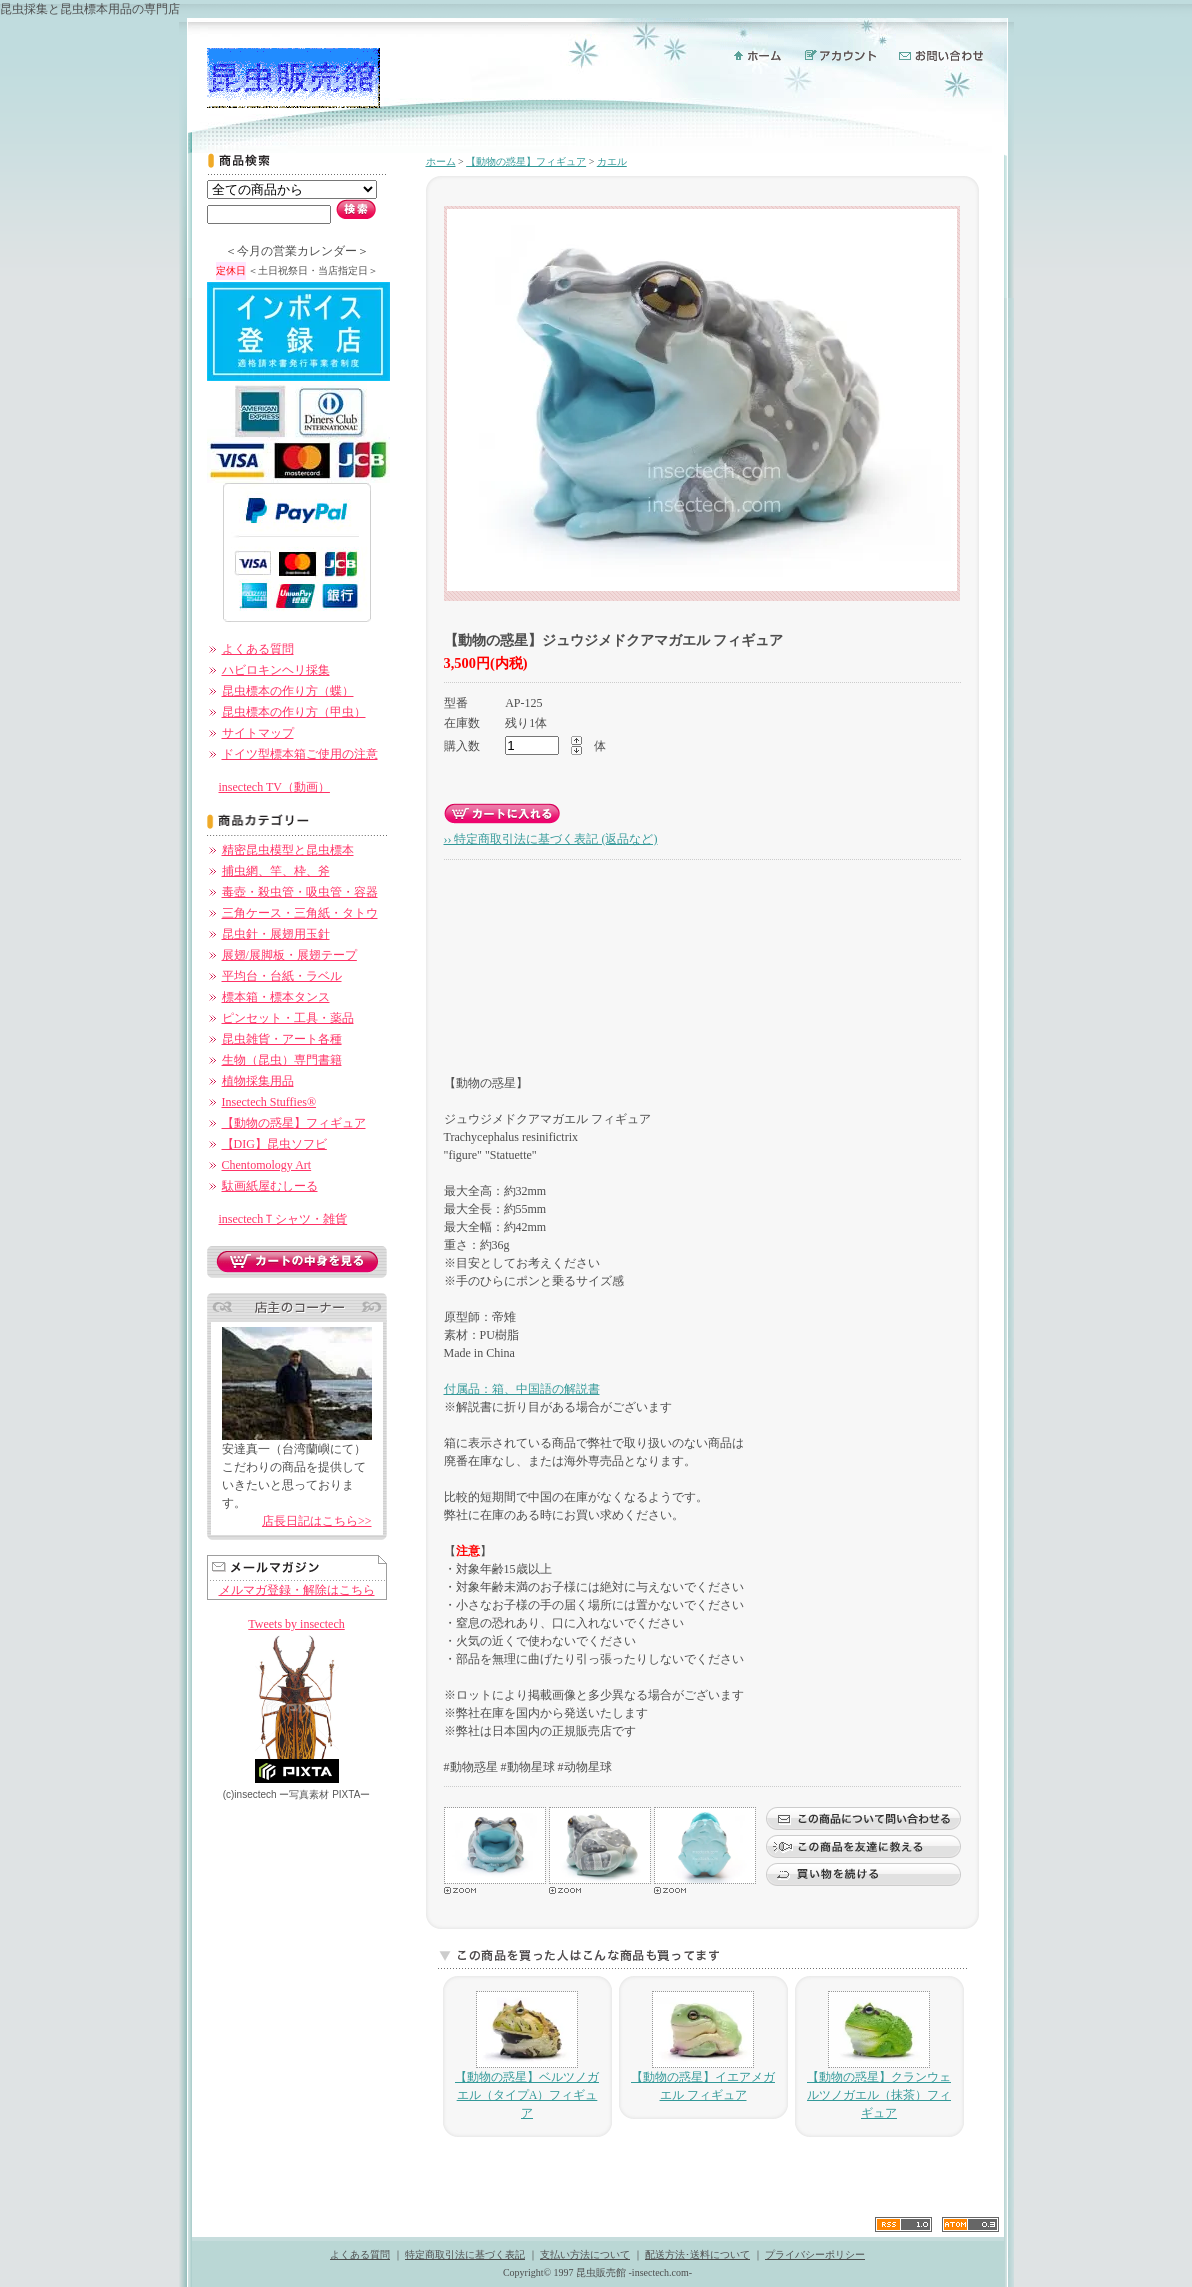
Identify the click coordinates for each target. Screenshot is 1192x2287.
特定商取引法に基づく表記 (465, 2254)
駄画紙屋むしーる (270, 1186)
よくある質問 (258, 649)
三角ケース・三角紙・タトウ (300, 913)
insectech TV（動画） (274, 787)
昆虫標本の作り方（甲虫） (294, 712)
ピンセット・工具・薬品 (288, 1018)
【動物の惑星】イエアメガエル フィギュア (703, 2046)
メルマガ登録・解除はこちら (297, 1590)
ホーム (441, 161)
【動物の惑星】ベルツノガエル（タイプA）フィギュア (527, 2055)
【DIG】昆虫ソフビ (274, 1144)
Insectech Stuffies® (269, 1102)
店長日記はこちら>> (317, 1521)
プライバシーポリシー (815, 2254)
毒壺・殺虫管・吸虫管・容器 (300, 892)
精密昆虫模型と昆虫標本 (288, 850)
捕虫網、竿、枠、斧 (276, 871)
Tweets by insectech (296, 1624)
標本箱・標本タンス (276, 997)
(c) (250, 1794)
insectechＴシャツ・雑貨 (283, 1219)
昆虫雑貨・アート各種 (282, 1039)
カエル (612, 161)
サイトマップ (258, 733)
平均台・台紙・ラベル (282, 976)
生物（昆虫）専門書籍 (282, 1060)
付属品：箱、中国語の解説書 (522, 1389)
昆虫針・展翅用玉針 (276, 934)
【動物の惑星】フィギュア (294, 1123)
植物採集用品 (258, 1081)
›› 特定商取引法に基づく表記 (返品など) (551, 839)
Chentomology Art (267, 1165)
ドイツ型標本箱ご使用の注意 (300, 754)
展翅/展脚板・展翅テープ (289, 955)
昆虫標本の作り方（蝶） (288, 691)
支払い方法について (585, 2254)
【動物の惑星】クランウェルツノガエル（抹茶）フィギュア (879, 2055)
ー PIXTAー (324, 1794)
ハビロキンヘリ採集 (276, 670)
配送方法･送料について (697, 2254)
